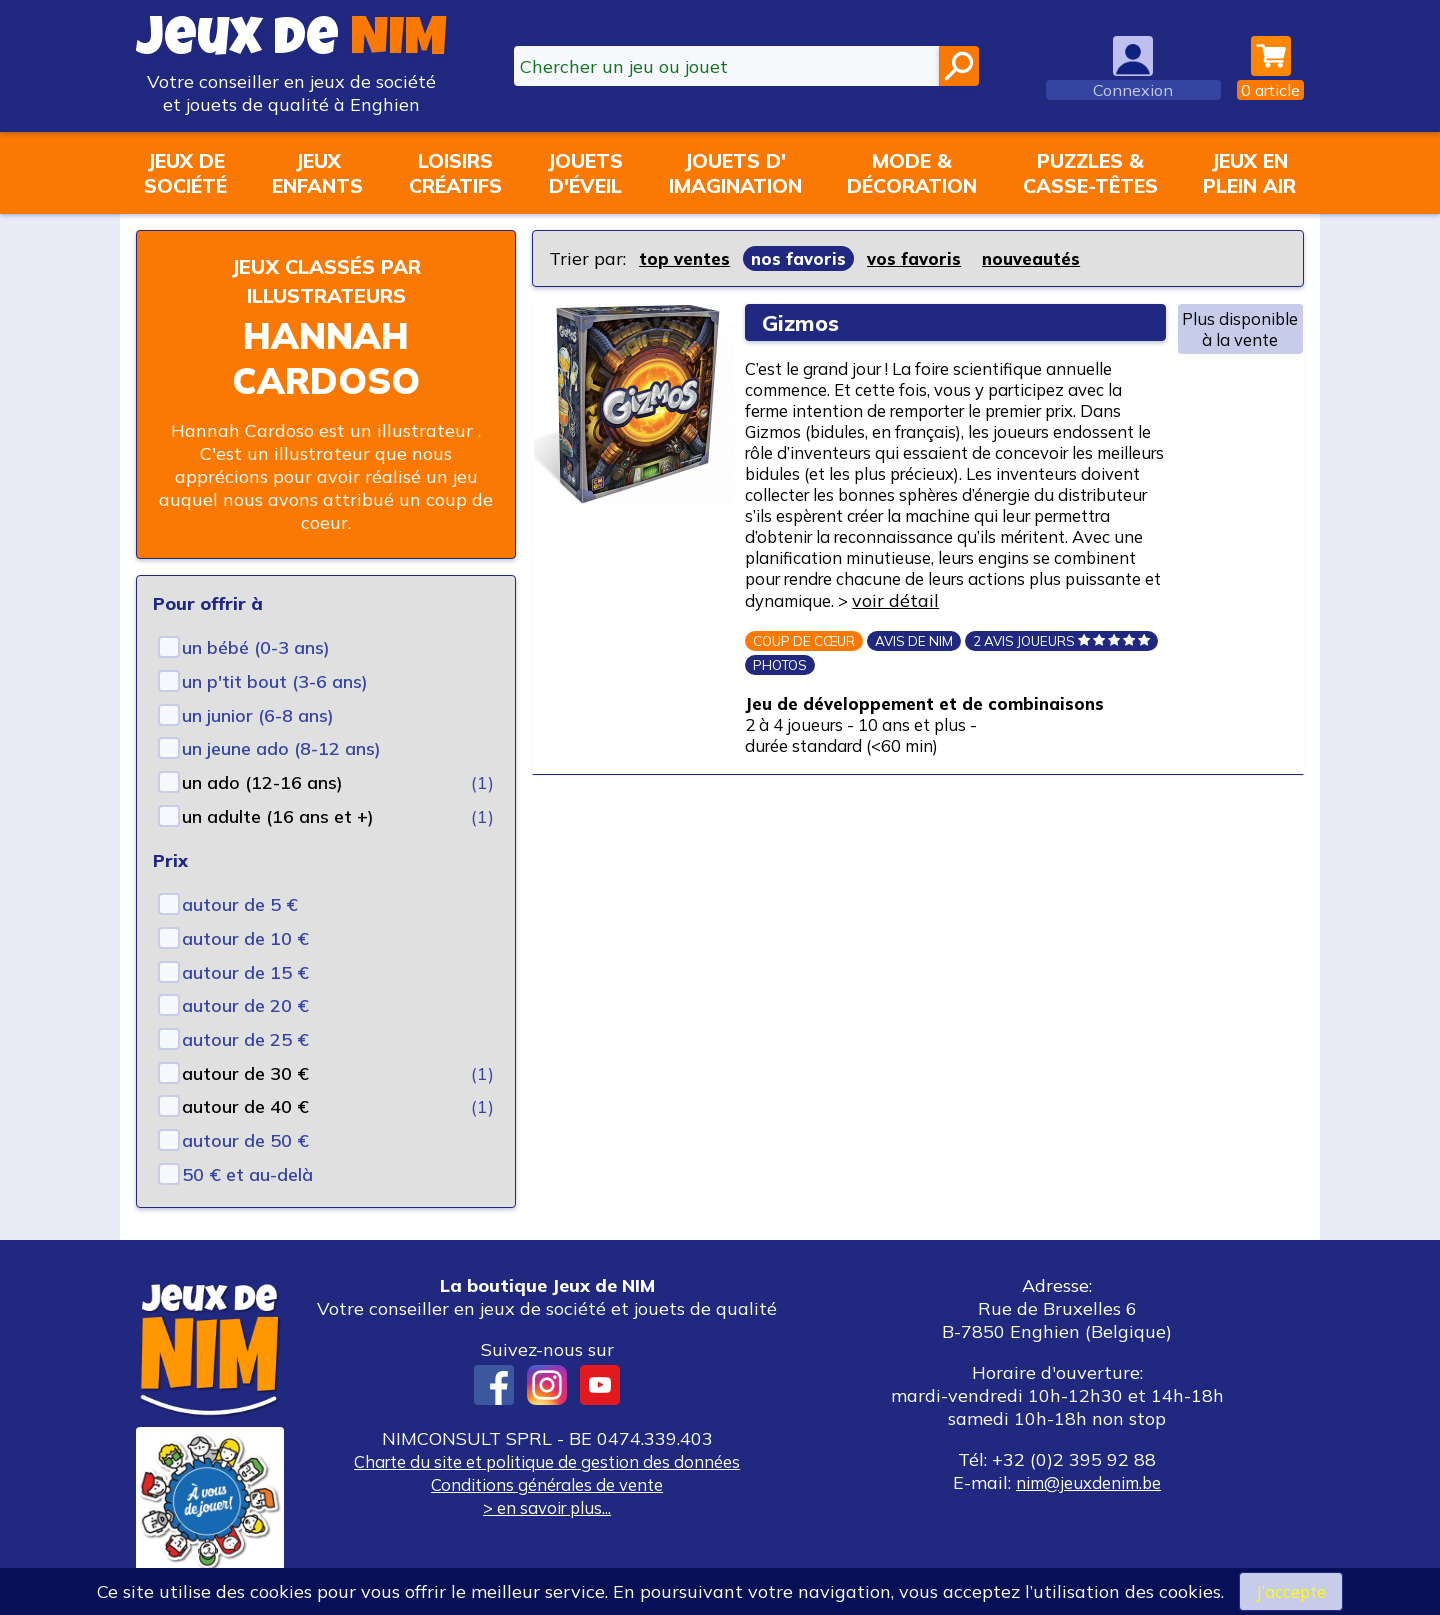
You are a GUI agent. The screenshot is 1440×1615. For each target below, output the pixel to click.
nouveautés (1044, 258)
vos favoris (922, 258)
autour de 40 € (245, 1106)
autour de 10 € (245, 938)
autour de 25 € (245, 1039)
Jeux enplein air (1249, 173)
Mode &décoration (912, 173)
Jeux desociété (185, 173)
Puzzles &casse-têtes (1090, 173)
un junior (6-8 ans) (258, 715)
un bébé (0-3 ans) (256, 647)
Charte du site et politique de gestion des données (547, 1461)
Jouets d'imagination (735, 173)
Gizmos (805, 322)
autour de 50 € (245, 1140)
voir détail (1062, 647)
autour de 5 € (240, 904)
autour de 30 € (245, 1073)
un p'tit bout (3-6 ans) (275, 681)
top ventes (686, 258)
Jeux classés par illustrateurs (326, 280)
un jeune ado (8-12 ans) (281, 748)
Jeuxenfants (317, 173)
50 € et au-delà (247, 1174)
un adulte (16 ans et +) (278, 816)
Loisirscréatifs (455, 173)
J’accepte (1291, 1590)
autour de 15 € (245, 972)
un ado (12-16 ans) (262, 782)
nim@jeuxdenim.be (1088, 1482)
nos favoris (804, 258)
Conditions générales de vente (547, 1484)
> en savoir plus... (547, 1507)
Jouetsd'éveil (585, 173)
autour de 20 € (245, 1005)
